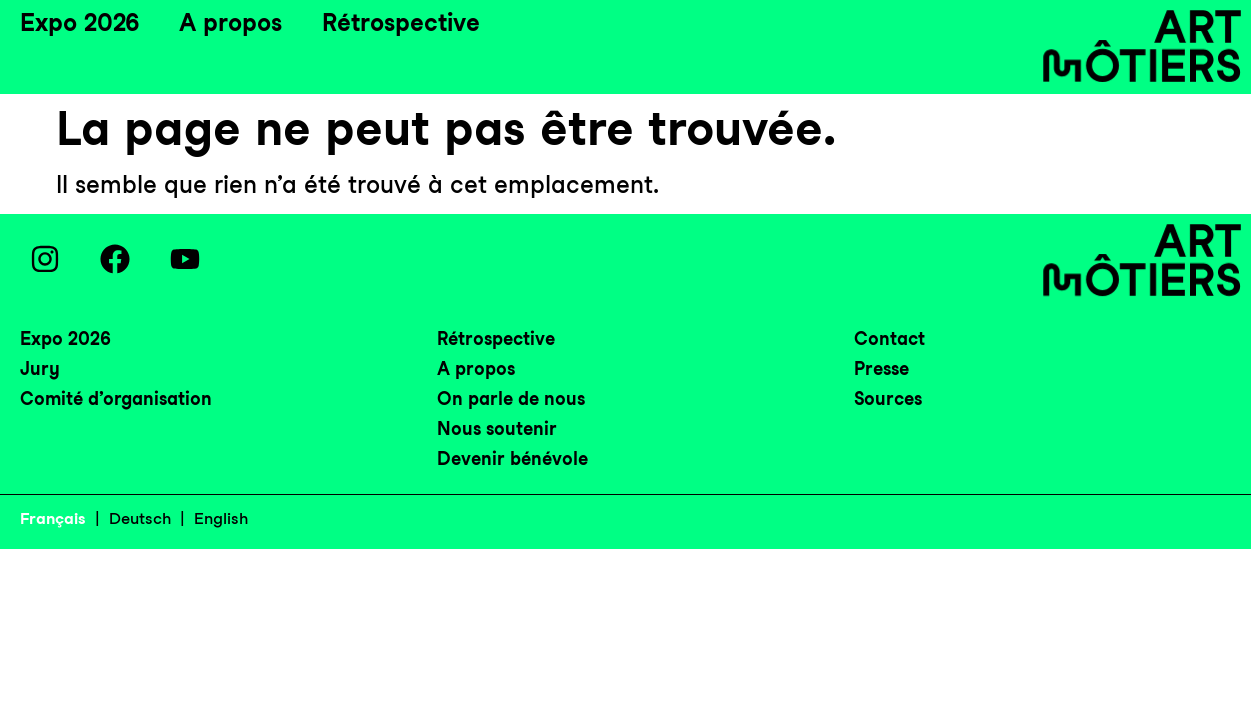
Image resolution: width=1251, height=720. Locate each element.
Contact (889, 338)
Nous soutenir (497, 428)
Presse (881, 368)
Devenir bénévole (512, 458)
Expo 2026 (79, 22)
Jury (40, 368)
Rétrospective (401, 22)
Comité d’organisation (116, 398)
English (221, 518)
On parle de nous (511, 398)
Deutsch (140, 518)
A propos (230, 22)
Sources (888, 398)
